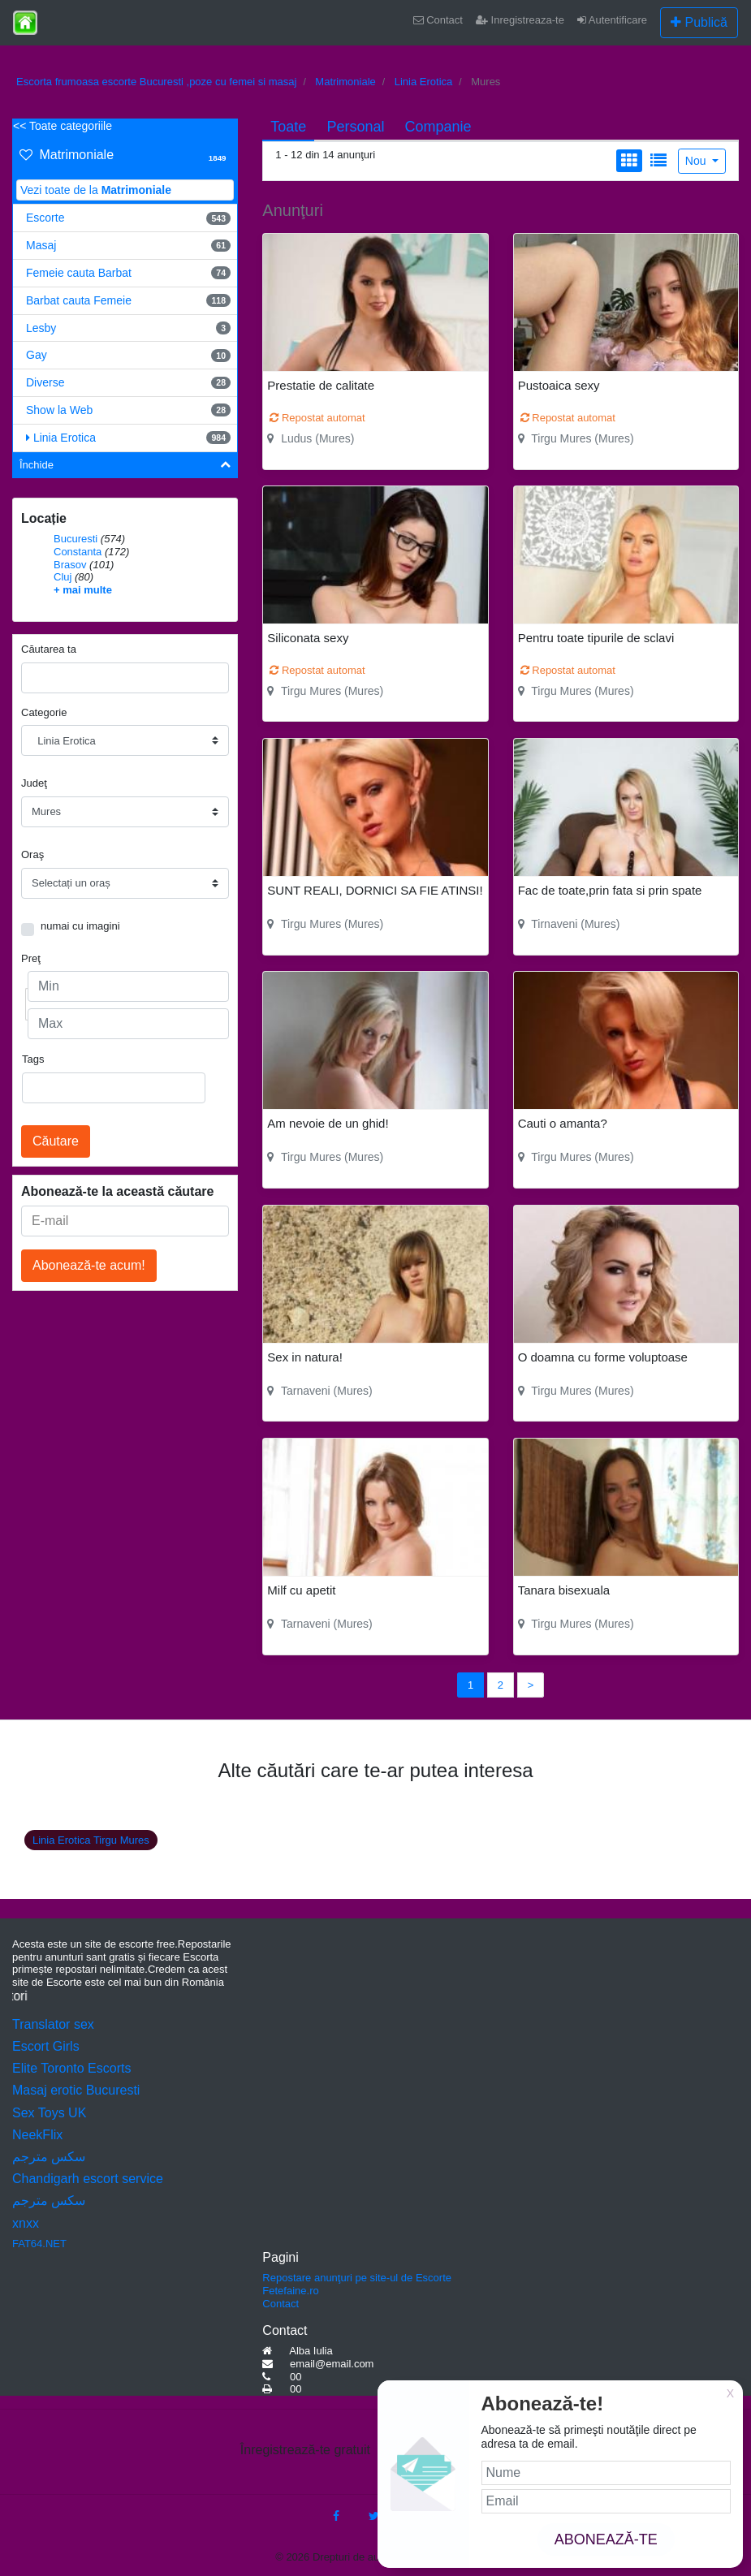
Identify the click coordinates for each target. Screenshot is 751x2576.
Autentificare (612, 20)
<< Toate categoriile (62, 125)
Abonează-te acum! (88, 1265)
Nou (697, 160)
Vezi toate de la (95, 189)
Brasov (70, 565)
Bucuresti (75, 539)
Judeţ (34, 783)
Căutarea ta (48, 649)
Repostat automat (317, 418)
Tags (33, 1059)
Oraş (32, 854)
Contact (438, 20)
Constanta (77, 552)
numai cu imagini (80, 926)
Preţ (31, 958)
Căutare (55, 1141)
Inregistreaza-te (520, 20)
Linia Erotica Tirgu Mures (90, 1840)
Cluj (62, 577)
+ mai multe (83, 590)
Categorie (44, 712)
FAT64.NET (39, 2243)
